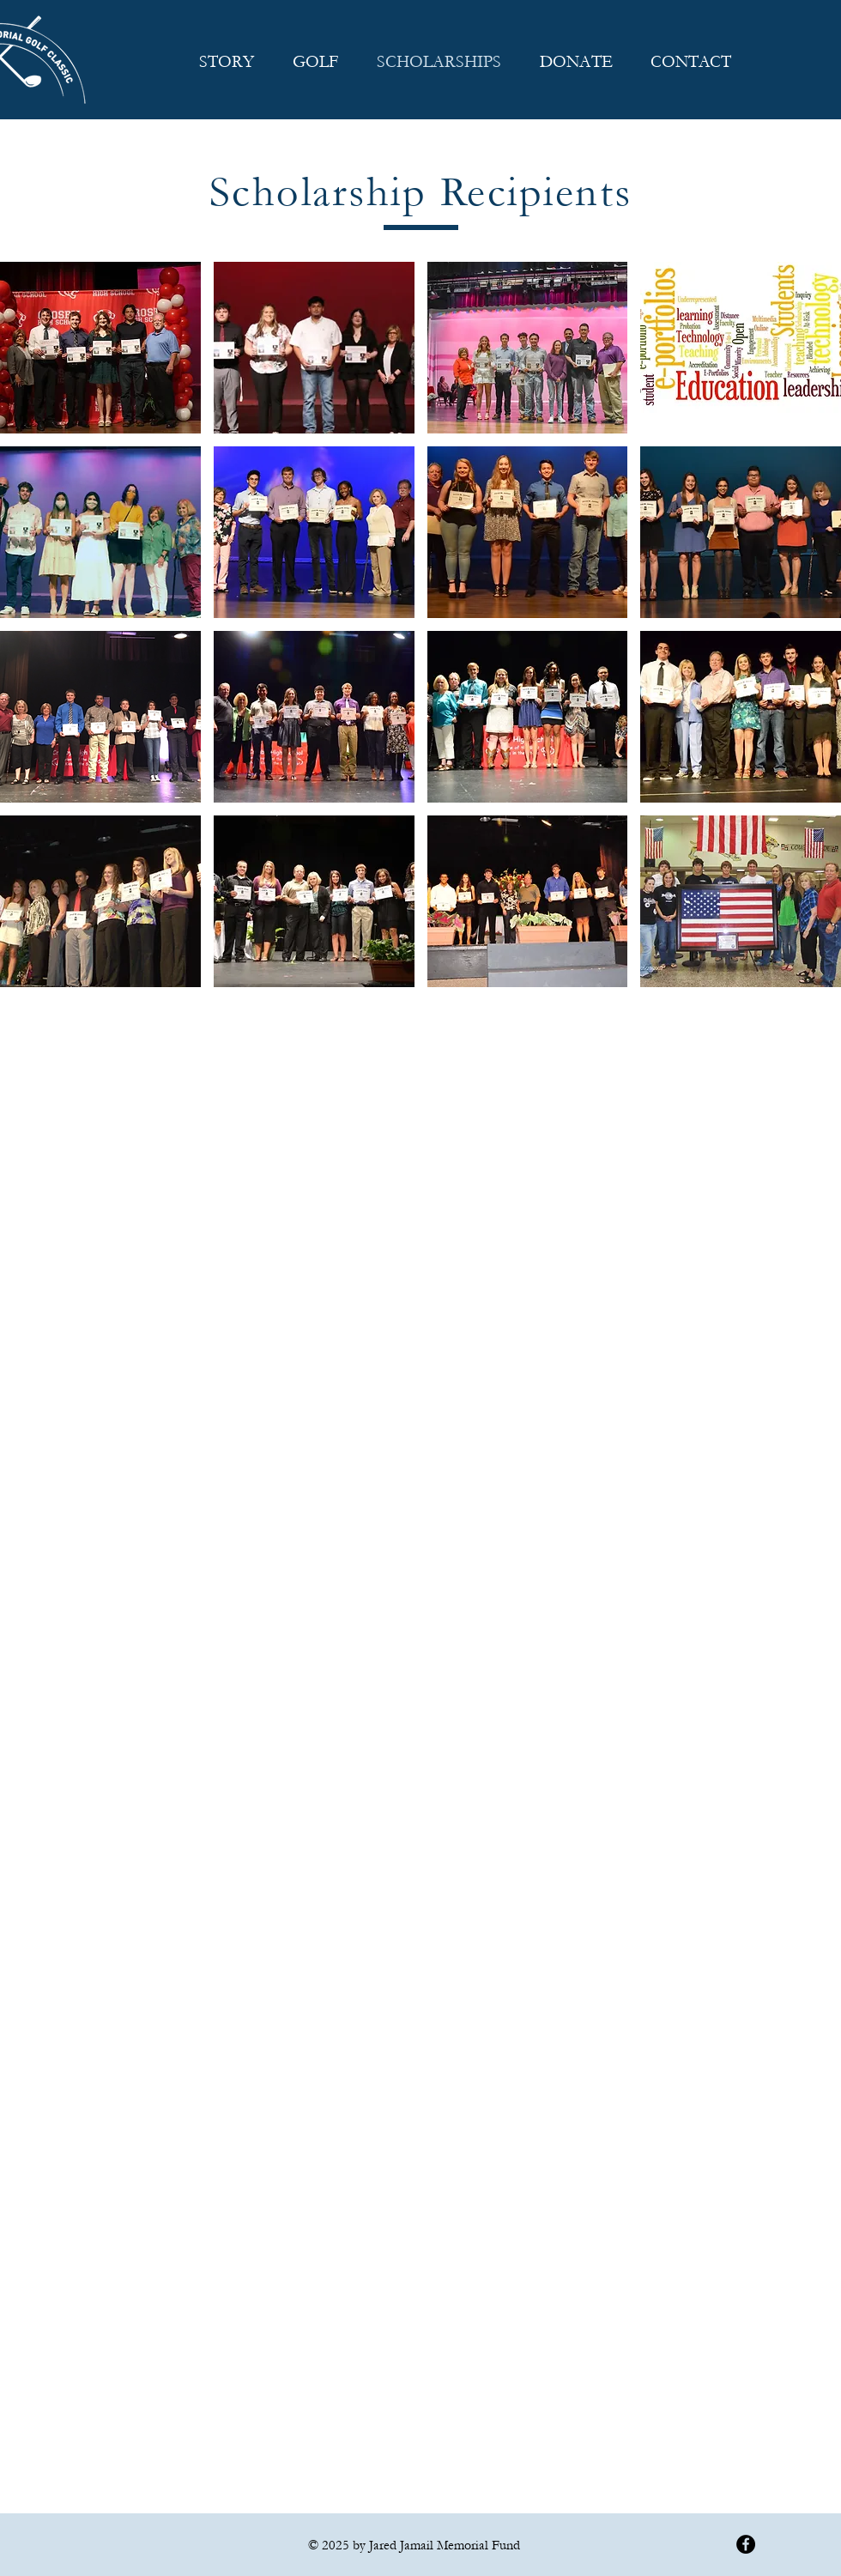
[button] (100, 347)
